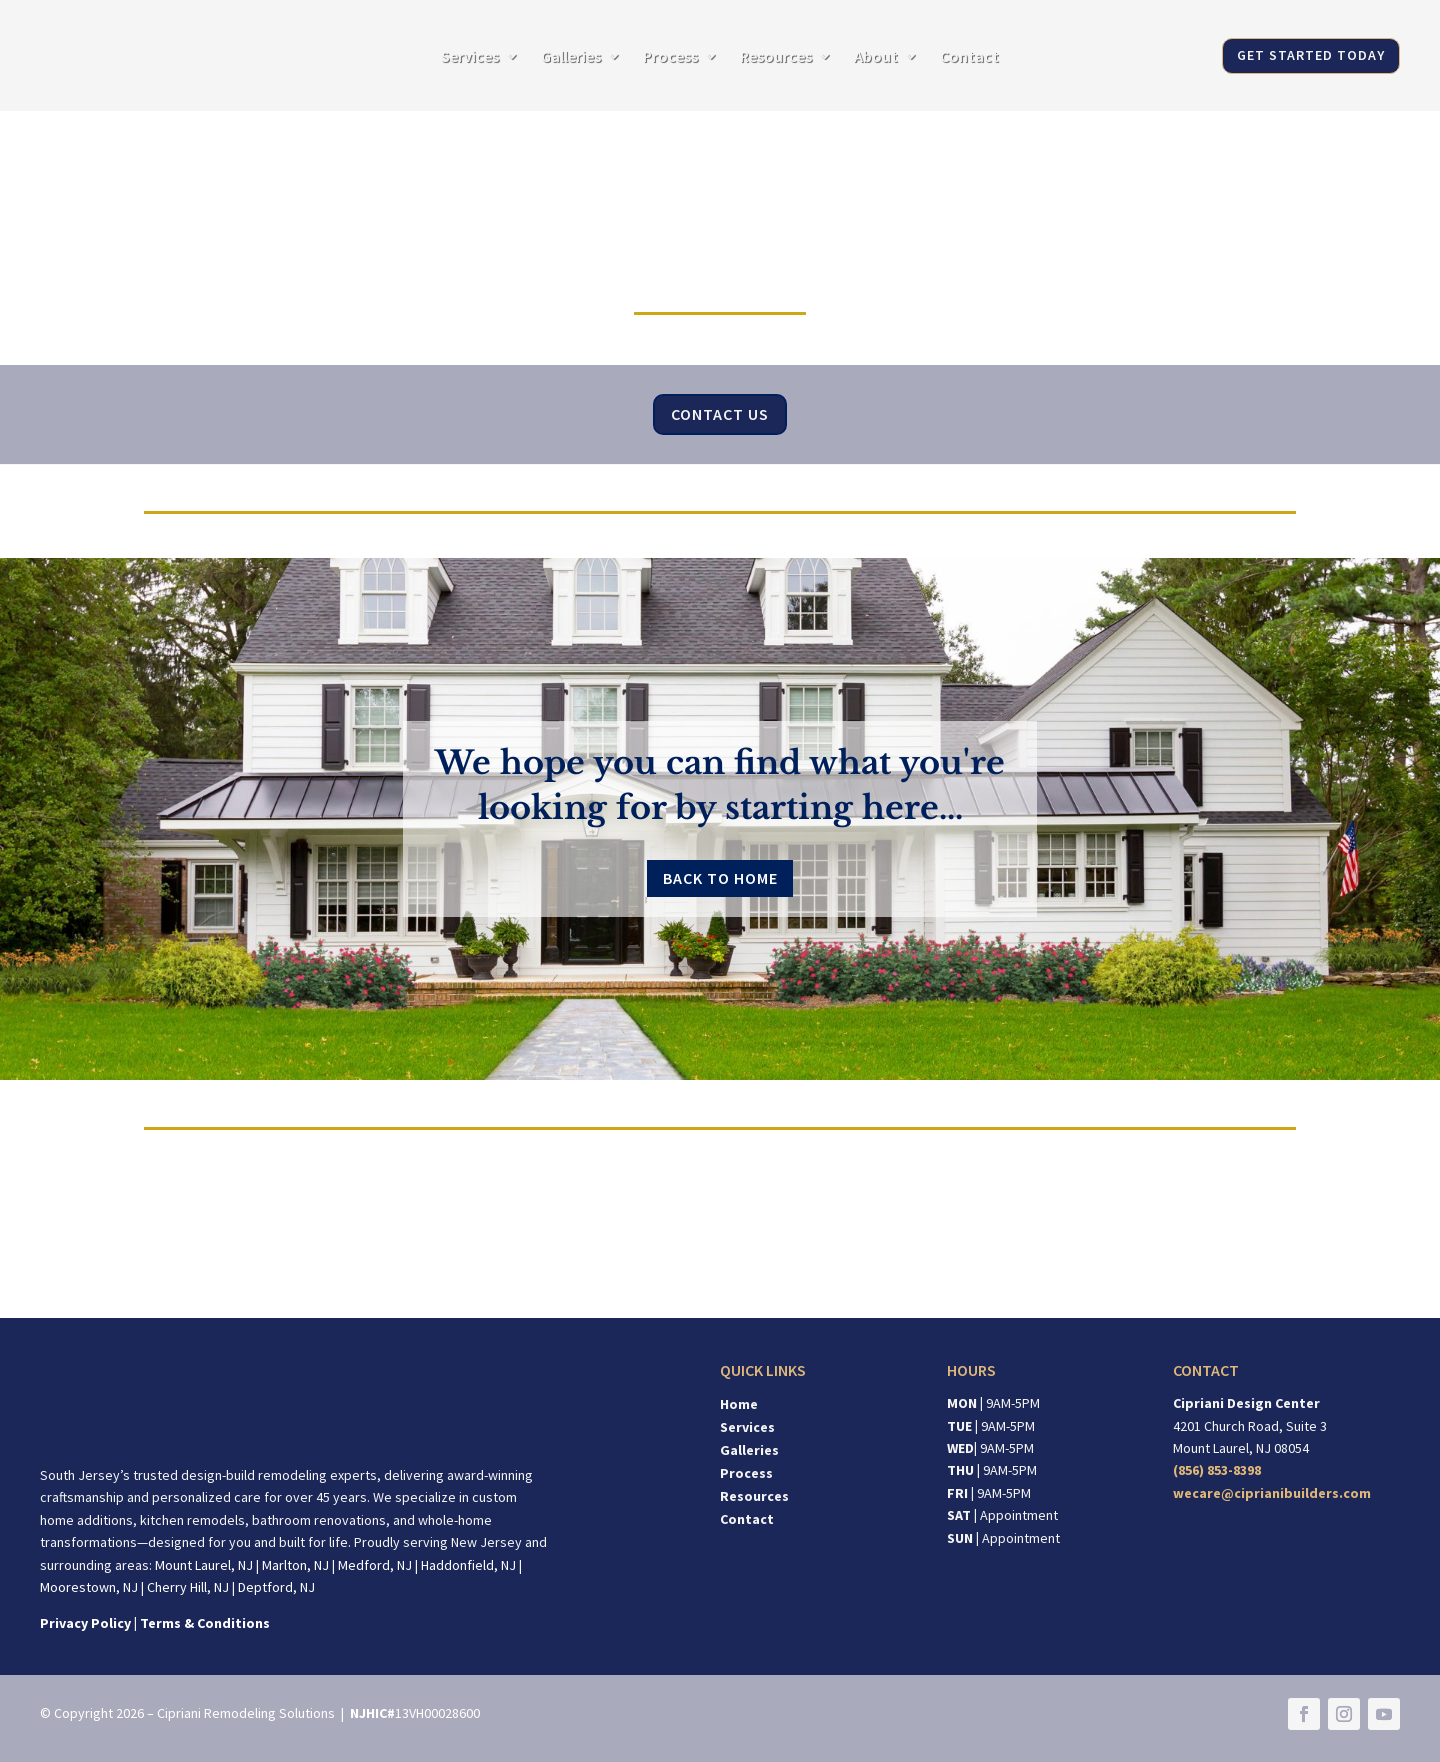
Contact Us (720, 414)
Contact (969, 57)
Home (739, 1404)
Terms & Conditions (205, 1623)
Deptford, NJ (276, 1587)
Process (670, 57)
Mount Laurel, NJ (204, 1565)
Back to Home (720, 878)
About (876, 57)
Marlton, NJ (295, 1565)
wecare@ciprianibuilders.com (1272, 1493)
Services (470, 57)
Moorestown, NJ (89, 1587)
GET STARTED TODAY (1311, 55)
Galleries (571, 57)
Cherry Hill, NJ (188, 1587)
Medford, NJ (375, 1565)
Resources (776, 57)
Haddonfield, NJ (468, 1565)
